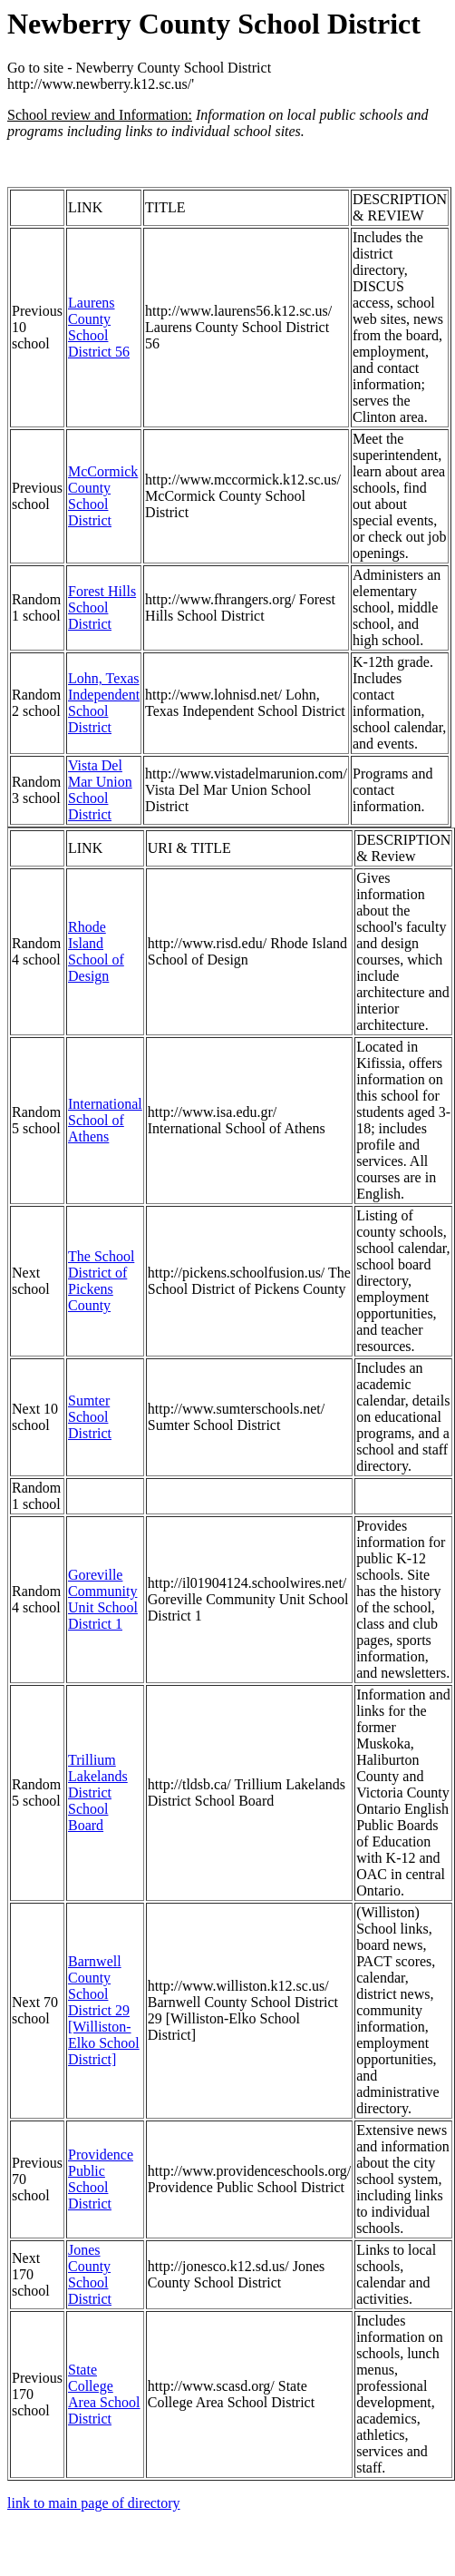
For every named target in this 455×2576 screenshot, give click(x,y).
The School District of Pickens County (101, 1281)
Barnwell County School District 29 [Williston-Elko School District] (104, 2010)
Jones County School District (89, 2274)
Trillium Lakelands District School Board (98, 1792)
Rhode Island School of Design (96, 951)
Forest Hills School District (102, 607)
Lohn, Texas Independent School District (104, 703)
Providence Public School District (100, 2179)
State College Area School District (104, 2394)
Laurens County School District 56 (99, 327)
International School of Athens (105, 1120)
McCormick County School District (103, 496)
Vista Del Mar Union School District (100, 790)
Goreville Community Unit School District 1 (103, 1599)
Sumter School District (89, 1417)
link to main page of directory (93, 2503)
